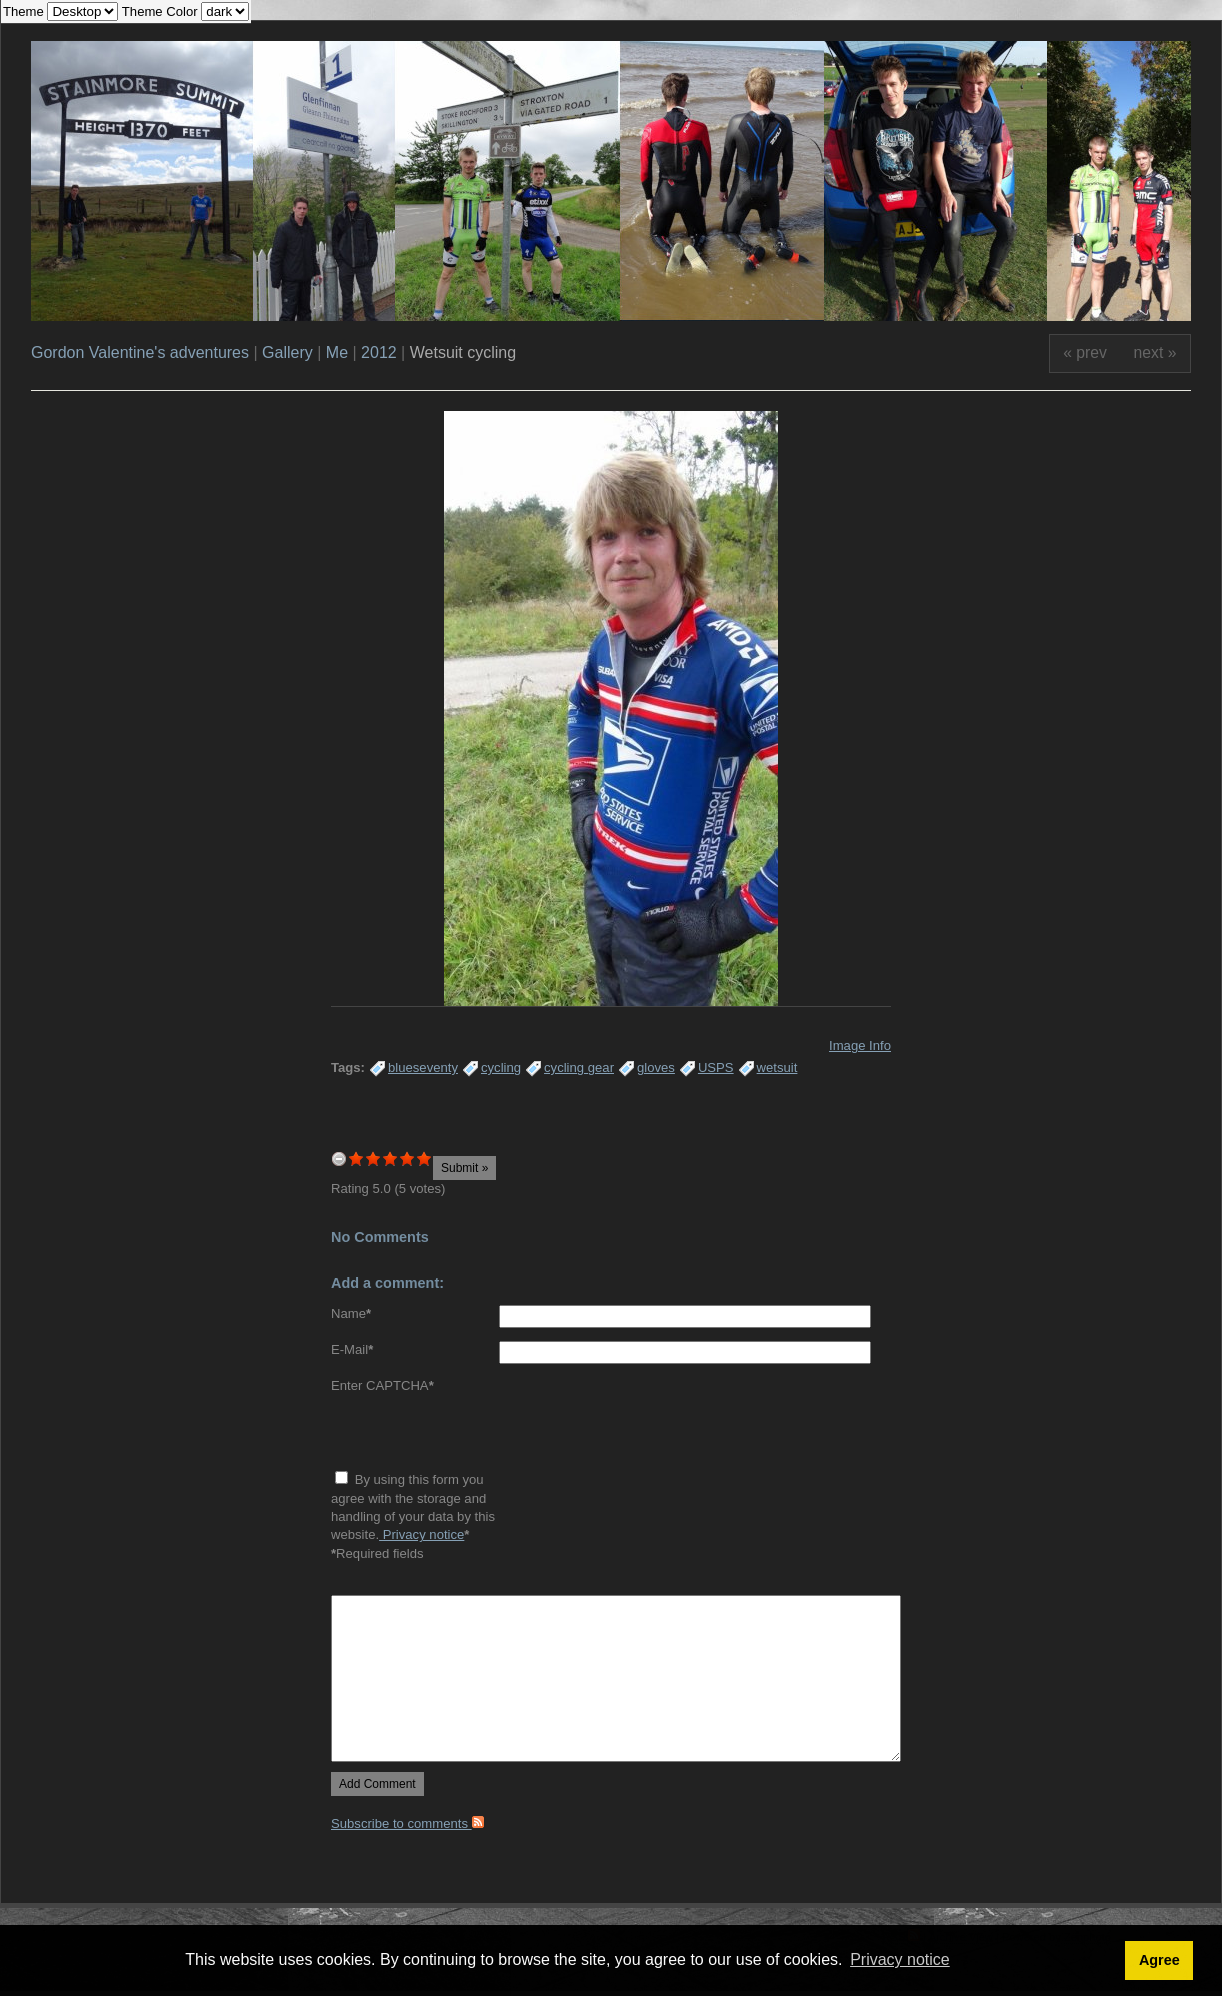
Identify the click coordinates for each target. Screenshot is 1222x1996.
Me (337, 352)
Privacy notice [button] (900, 1959)
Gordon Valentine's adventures (140, 352)
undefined (339, 1158)
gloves (656, 1067)
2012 (379, 352)
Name (351, 1313)
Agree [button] (1159, 1960)
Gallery (287, 352)
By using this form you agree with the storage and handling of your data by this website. (413, 1506)
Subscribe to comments (407, 1823)
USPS (716, 1067)
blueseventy (423, 1067)
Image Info (860, 1045)
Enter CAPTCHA (382, 1385)
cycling (501, 1067)
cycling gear (579, 1067)
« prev (1085, 352)
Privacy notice (421, 1534)
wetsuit (777, 1067)
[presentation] (483, 1435)
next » (1155, 352)
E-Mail (352, 1349)
